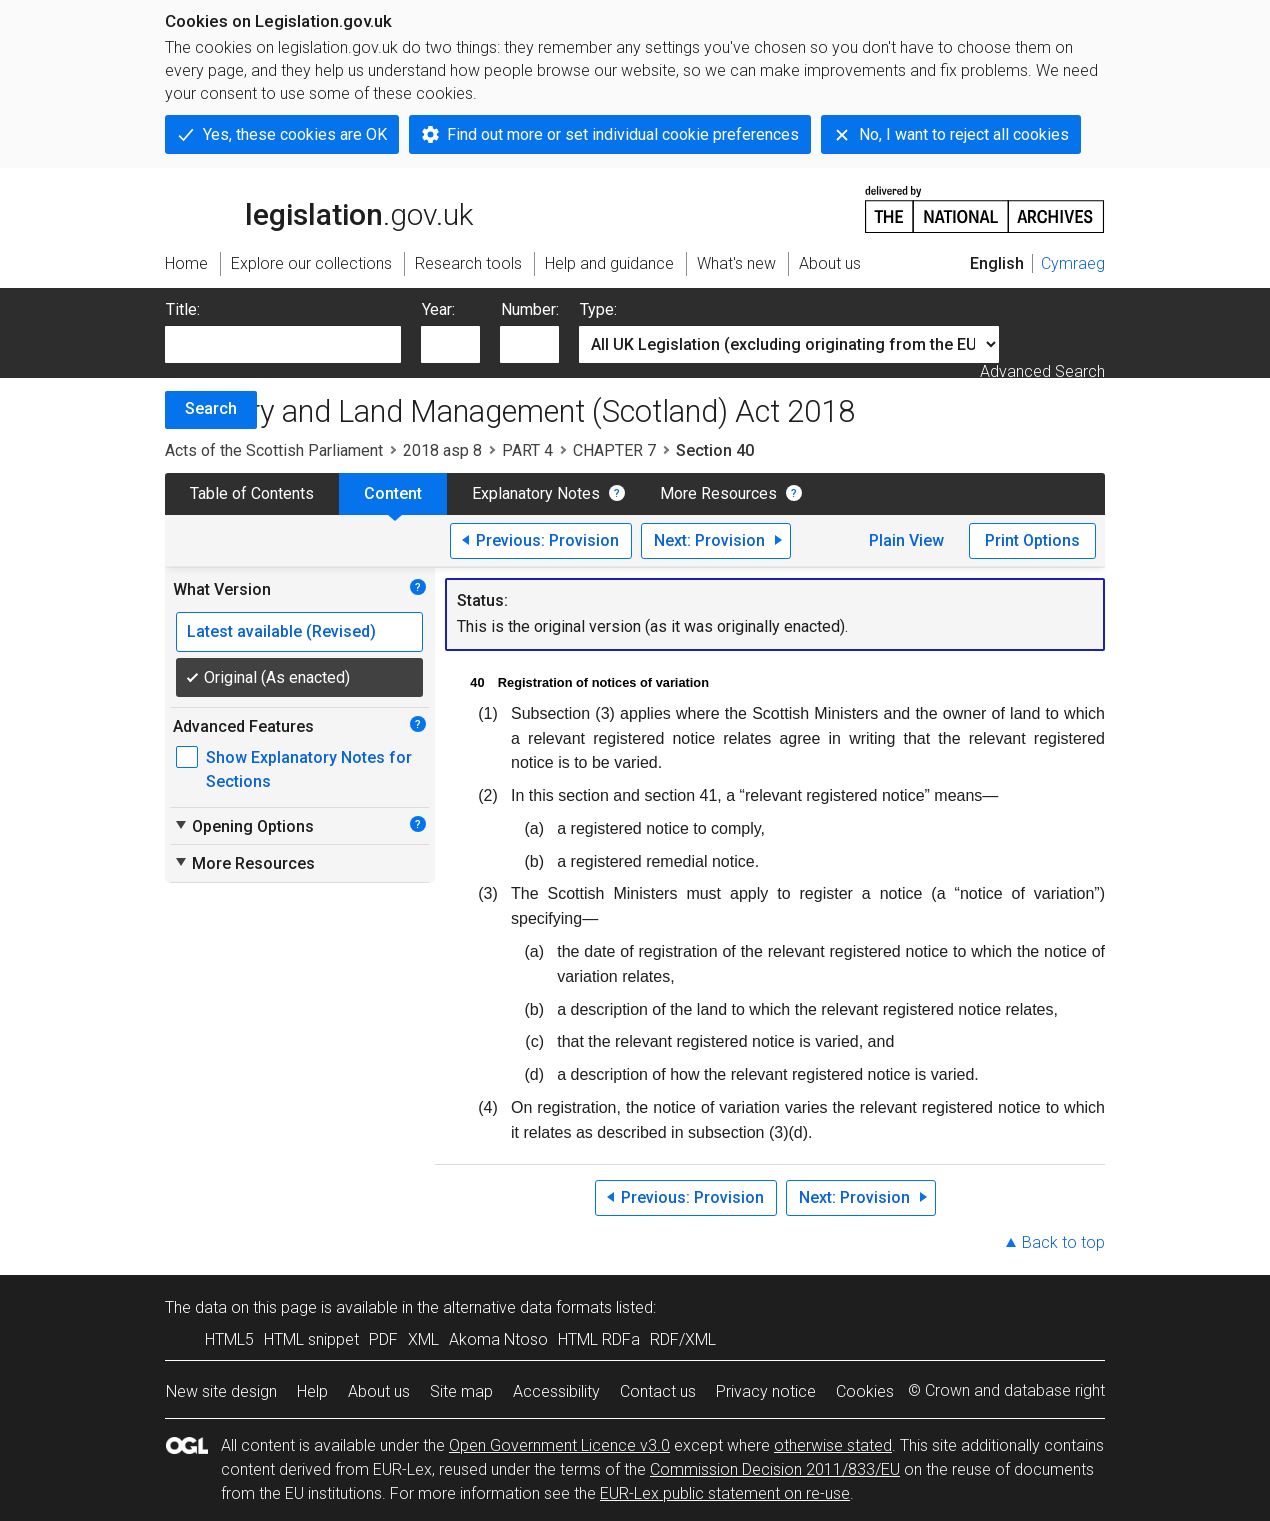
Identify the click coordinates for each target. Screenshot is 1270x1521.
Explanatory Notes (536, 493)
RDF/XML (683, 1339)
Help (312, 1391)
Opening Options (243, 826)
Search (211, 408)
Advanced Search (1042, 371)
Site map (461, 1391)
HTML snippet (311, 1339)
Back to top (1063, 1242)
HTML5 (229, 1339)
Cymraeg (1073, 263)
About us (379, 1391)
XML (423, 1339)
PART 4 (527, 450)
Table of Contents (252, 493)
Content (393, 493)
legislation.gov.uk (319, 208)
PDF (383, 1339)
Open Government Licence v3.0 (559, 1445)
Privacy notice (766, 1391)
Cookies (865, 1391)
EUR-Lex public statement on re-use (725, 1493)
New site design (221, 1391)
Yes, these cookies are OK (295, 134)
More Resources (718, 493)
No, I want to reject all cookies (964, 134)
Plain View (906, 540)
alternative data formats (527, 1307)
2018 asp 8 (442, 450)
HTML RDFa (599, 1339)
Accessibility (556, 1391)
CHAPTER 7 (614, 450)
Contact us (658, 1391)
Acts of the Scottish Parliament (274, 450)
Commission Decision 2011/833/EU (775, 1469)
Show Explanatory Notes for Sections (309, 769)
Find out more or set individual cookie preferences (623, 134)
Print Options (1032, 540)
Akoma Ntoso (498, 1339)
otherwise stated (833, 1445)
